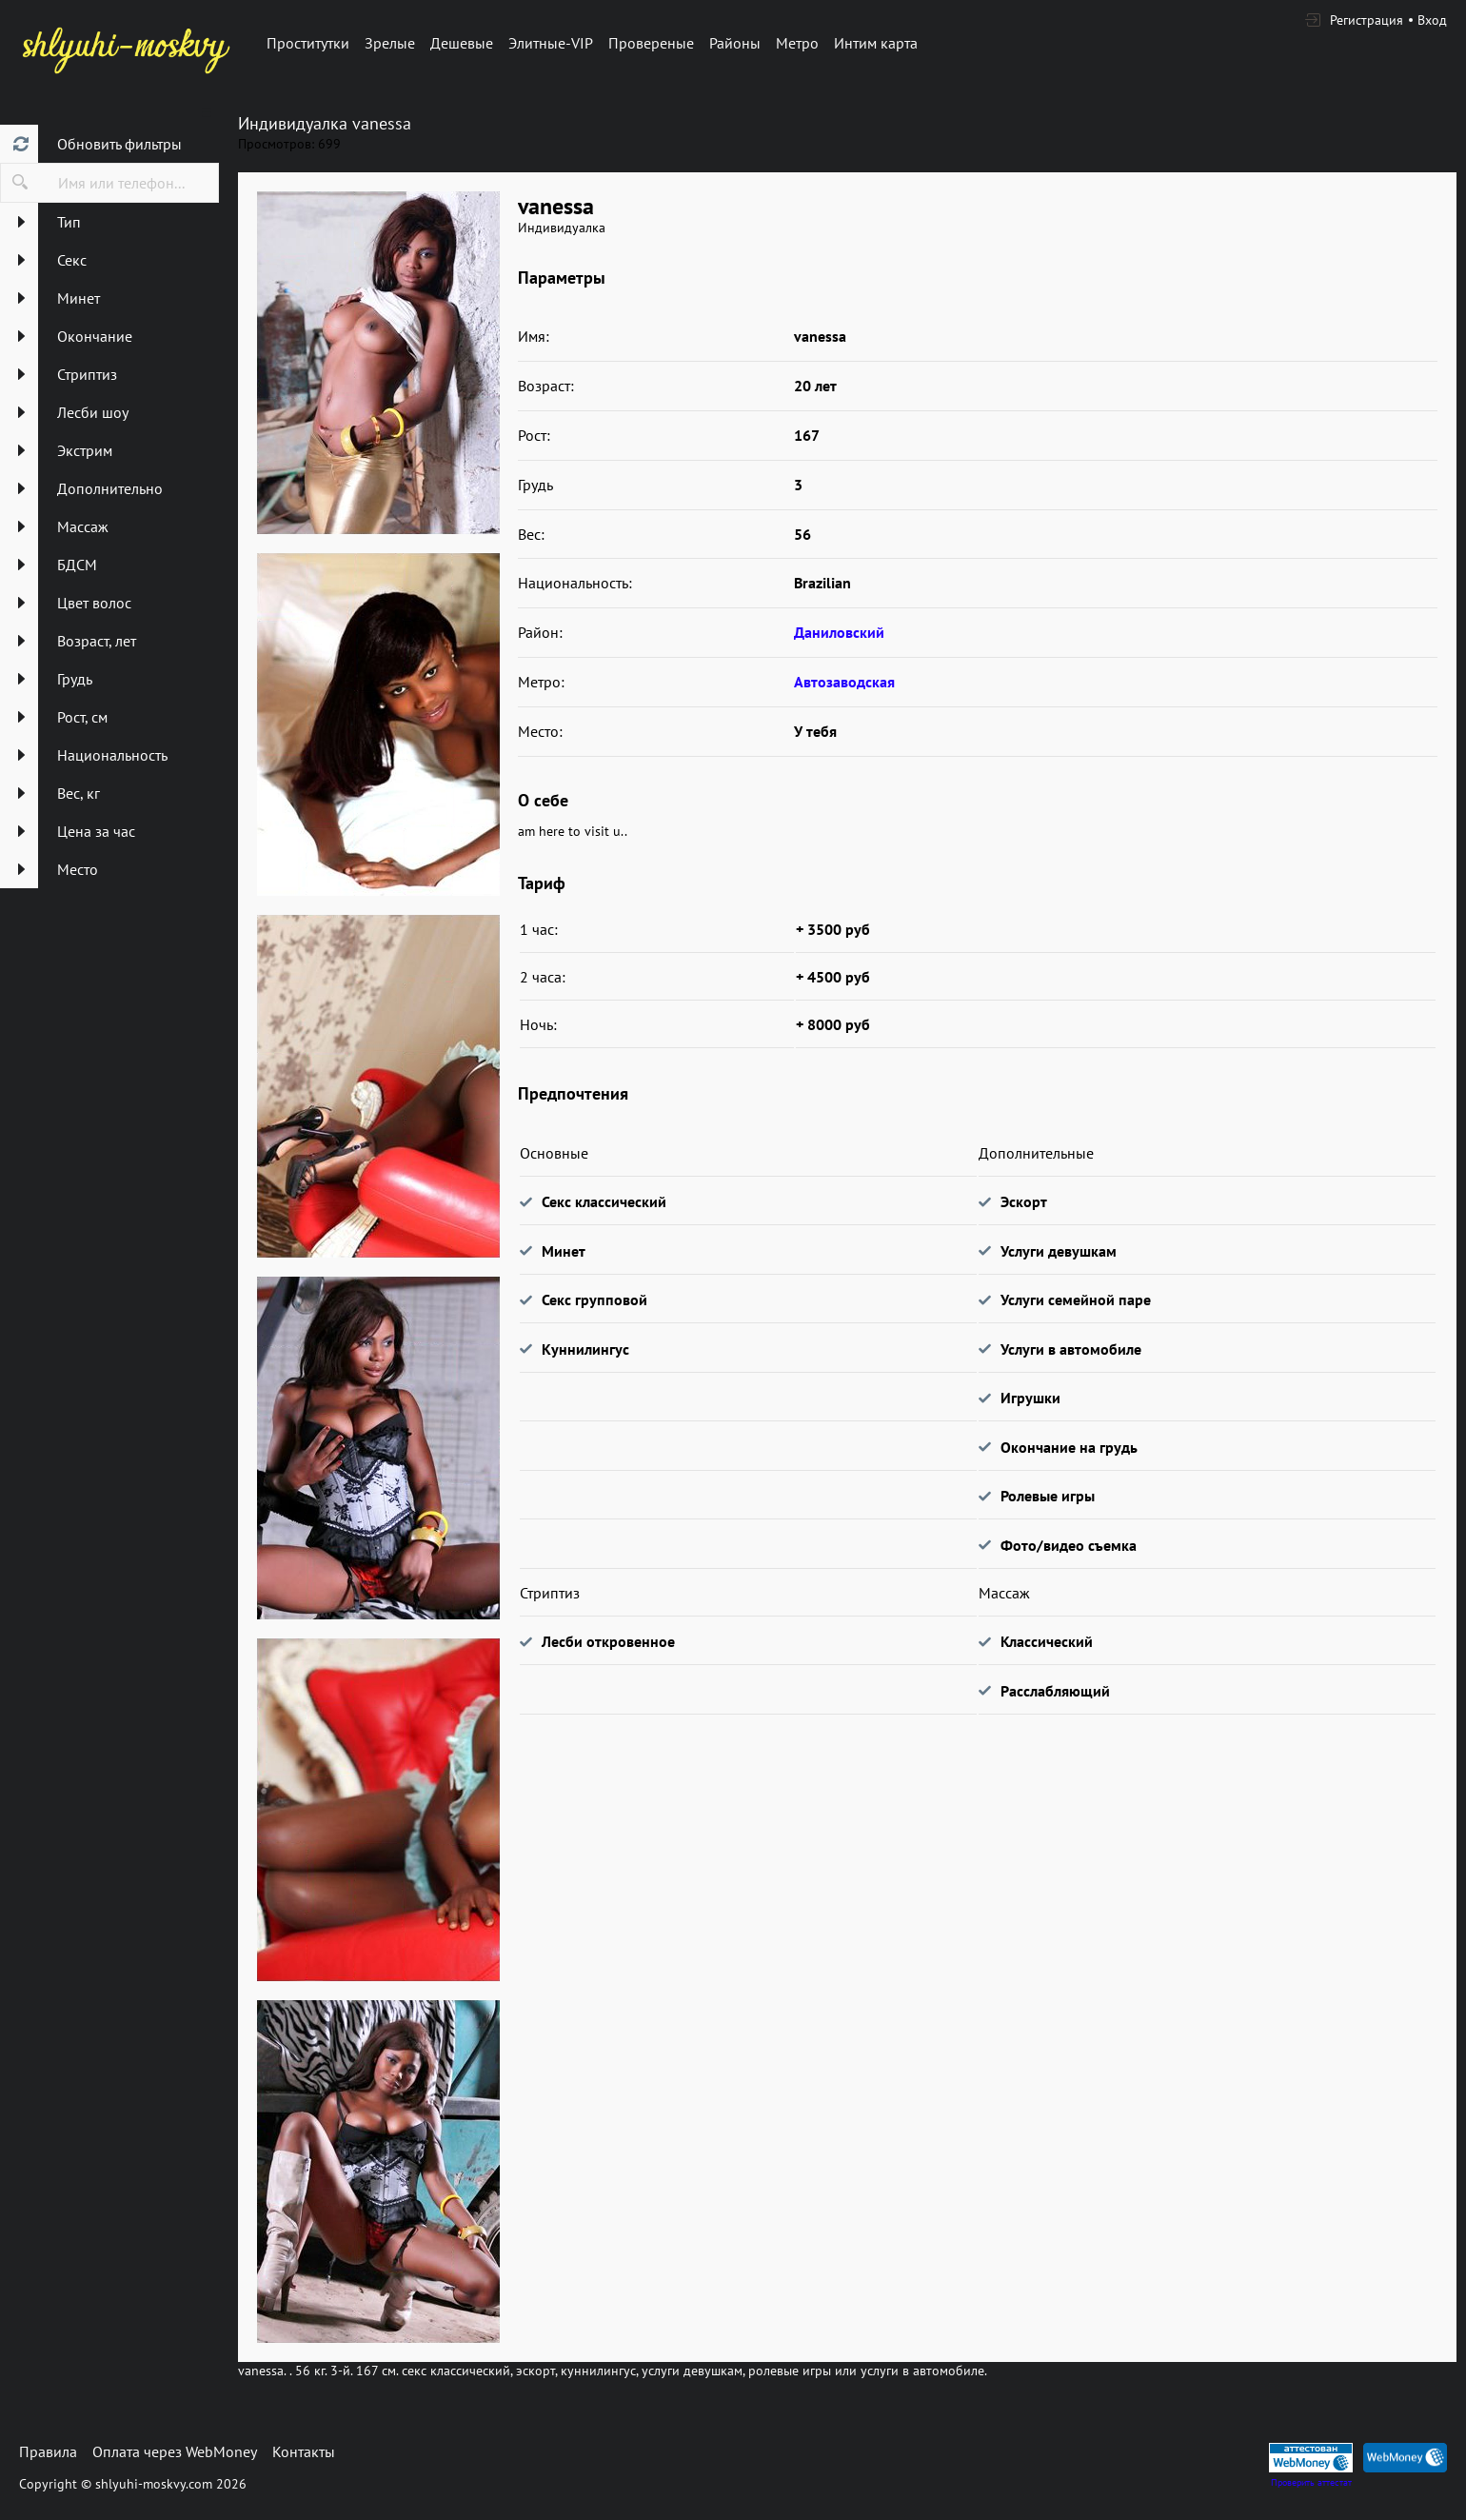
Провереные (651, 42)
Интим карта (876, 42)
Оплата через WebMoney (174, 2451)
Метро (797, 42)
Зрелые (390, 42)
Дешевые (461, 42)
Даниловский (839, 632)
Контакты (303, 2451)
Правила (48, 2451)
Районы (735, 42)
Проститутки (308, 42)
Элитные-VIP (550, 42)
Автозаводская (844, 681)
